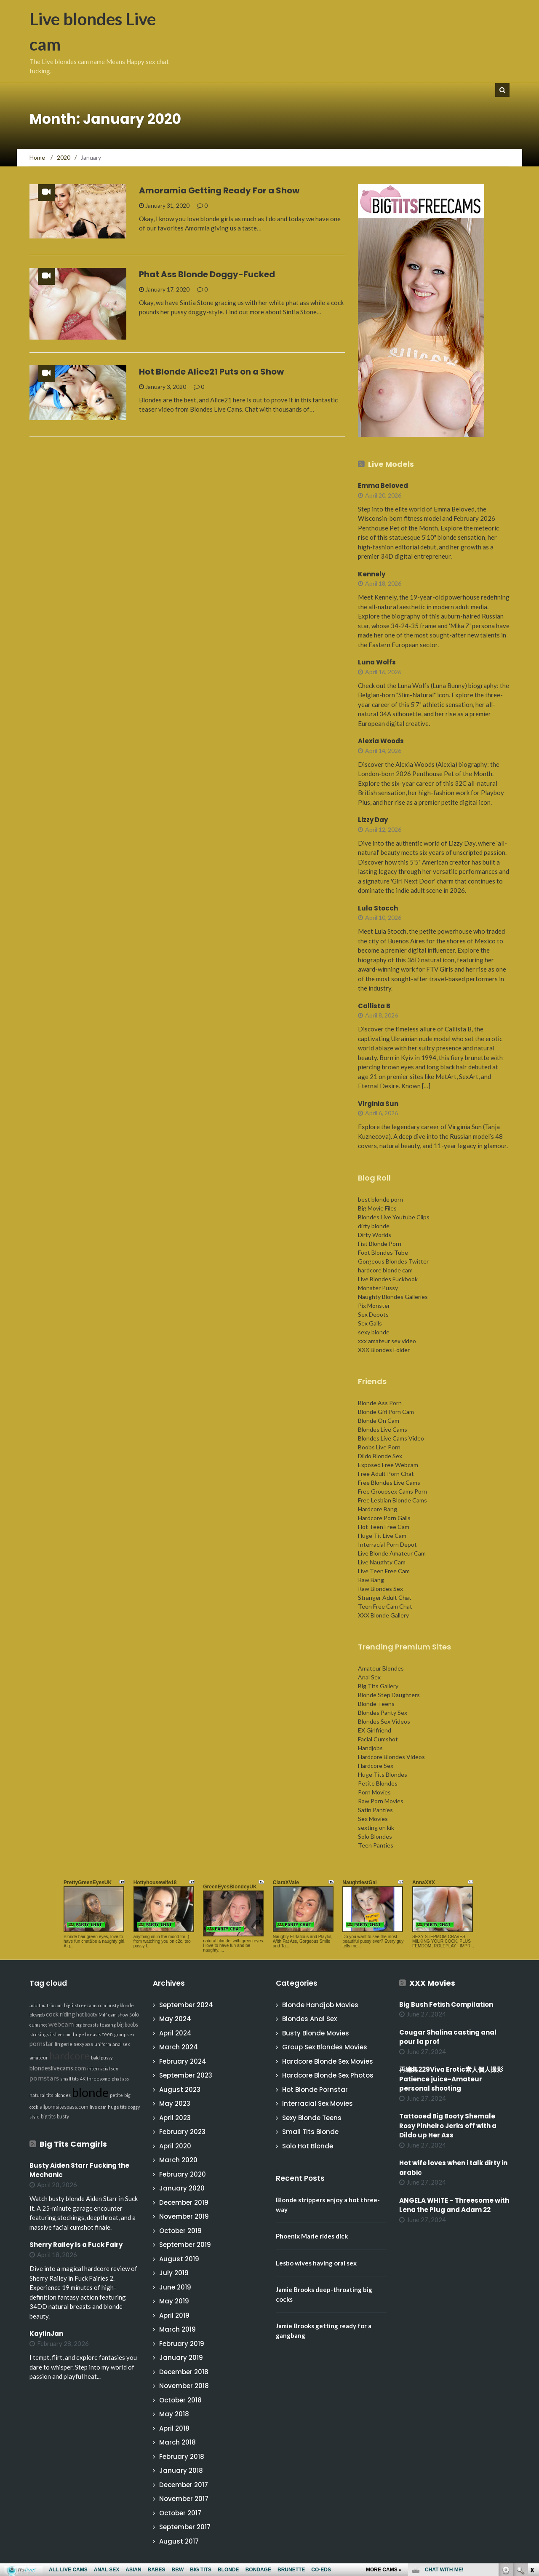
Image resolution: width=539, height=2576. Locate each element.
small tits (69, 2078)
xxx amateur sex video (387, 1340)
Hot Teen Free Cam (383, 1526)
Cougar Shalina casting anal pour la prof (447, 2037)
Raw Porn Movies (380, 1801)
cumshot (38, 2024)
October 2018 (180, 2400)
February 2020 (182, 2174)
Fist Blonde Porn (379, 1243)
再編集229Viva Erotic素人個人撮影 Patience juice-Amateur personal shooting (454, 2079)
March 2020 (178, 2160)
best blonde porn (380, 1199)
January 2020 (182, 2188)
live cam (98, 2107)
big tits (48, 2116)
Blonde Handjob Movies (320, 2004)
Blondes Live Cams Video (391, 1438)
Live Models (391, 464)
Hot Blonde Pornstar (315, 2089)
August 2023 (179, 2089)
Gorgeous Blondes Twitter (393, 1261)
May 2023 (174, 2103)
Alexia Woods (381, 740)
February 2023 (182, 2131)
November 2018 (184, 2385)
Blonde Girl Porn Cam (386, 1411)
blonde (90, 2092)
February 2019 (181, 2343)
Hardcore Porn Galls (384, 1517)
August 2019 (179, 2259)
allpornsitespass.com (64, 2107)
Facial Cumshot (378, 1739)
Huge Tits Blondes (382, 1774)
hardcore (69, 2056)
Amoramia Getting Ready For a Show (219, 190)
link (531, 2444)
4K (82, 2078)
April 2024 (175, 2033)
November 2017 (183, 2498)
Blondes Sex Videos (384, 1721)
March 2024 (178, 2047)
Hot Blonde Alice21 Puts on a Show (211, 372)
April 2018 (174, 2428)
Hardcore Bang (377, 1509)
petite (116, 2095)
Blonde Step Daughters (389, 1694)
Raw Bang (371, 1579)
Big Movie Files (377, 1208)
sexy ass (83, 2044)
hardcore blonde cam (385, 1270)
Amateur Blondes (381, 1668)
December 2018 (183, 2371)
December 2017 (183, 2484)
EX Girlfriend (374, 1730)
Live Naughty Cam (382, 1562)
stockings (39, 2034)
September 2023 (185, 2075)
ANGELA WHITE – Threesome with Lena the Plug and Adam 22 (454, 2205)
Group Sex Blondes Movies (324, 2047)
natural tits (41, 2095)
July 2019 (174, 2272)
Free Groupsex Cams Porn (392, 1491)
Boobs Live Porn (379, 1447)
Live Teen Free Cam (384, 1571)
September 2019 (185, 2244)
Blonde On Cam (378, 1420)
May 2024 (175, 2018)
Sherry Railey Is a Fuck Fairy (76, 2244)
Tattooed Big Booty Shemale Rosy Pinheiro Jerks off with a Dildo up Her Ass (447, 2126)
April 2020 (175, 2146)
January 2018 (181, 2470)
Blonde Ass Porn (380, 1402)
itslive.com (61, 2034)
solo (134, 2014)
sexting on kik (376, 1827)
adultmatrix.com (46, 2005)
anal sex (121, 2044)
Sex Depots (373, 1314)
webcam (61, 2024)
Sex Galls (370, 1323)
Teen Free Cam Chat (385, 1606)
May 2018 (174, 2414)
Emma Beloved (383, 485)
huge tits (117, 2107)
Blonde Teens (376, 1703)
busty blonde (120, 2005)
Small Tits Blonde (310, 2131)
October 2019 (180, 2230)
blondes (62, 2095)
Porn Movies (374, 1792)
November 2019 (184, 2216)
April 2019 (174, 2315)
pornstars (44, 2078)
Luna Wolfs (377, 662)
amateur (38, 2057)
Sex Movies (373, 1818)
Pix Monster (374, 1305)
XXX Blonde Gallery (383, 1615)
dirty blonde (374, 1225)
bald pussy (101, 2057)
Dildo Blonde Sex (380, 1455)
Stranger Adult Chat (384, 1597)
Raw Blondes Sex (380, 1588)
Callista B (374, 1005)
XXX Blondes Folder (384, 1349)
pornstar (41, 2043)
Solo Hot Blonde (307, 2146)
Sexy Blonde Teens (312, 2117)
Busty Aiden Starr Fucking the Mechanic (79, 2170)
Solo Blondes (375, 1836)
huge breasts (87, 2034)
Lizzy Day (373, 819)
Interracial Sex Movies (317, 2103)
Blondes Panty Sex (382, 1712)
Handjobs (370, 1747)
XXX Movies (432, 1983)
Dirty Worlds (374, 1234)
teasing (108, 2024)
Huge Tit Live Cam (382, 1535)
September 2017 (185, 2526)
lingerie (63, 2044)
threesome (98, 2078)
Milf (103, 2014)
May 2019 (174, 2301)
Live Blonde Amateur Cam (392, 1553)
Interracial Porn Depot (387, 1544)
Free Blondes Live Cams (389, 1482)
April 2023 (175, 2117)
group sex (124, 2034)
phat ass (120, 2078)
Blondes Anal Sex (309, 2018)
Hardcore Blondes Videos (391, 1756)
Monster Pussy (378, 1287)
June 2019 (175, 2287)
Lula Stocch (378, 908)
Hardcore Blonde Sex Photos (328, 2075)
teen (107, 2034)
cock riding (60, 2014)
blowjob (37, 2014)
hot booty (86, 2014)
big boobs (127, 2025)
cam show (118, 2014)
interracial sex (102, 2068)
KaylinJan (46, 2333)
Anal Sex (369, 1677)
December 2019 (183, 2202)
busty (63, 2116)
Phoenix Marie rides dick (312, 2236)
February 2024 (182, 2061)
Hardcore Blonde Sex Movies (327, 2061)
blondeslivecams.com (57, 2068)
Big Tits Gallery (378, 1686)
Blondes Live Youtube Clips (394, 1217)
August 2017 (179, 2541)
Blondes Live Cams (382, 1429)
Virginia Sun (378, 1103)
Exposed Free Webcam (388, 1464)
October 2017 (180, 2513)
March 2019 (177, 2329)
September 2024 (186, 2004)
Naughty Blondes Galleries (393, 1296)
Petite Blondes (378, 1783)
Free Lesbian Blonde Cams (392, 1500)
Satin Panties (375, 1809)
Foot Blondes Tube (383, 1252)
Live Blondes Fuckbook (388, 1279)
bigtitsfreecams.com (85, 2005)
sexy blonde (374, 1332)
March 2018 (177, 2442)
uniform (102, 2044)
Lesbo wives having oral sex (316, 2263)
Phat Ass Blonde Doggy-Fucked (207, 274)
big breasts (87, 2024)
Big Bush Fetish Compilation (446, 2004)
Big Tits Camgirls (73, 2144)
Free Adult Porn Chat (386, 1473)
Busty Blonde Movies (315, 2033)
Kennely (371, 574)
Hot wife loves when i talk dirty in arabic (453, 2167)
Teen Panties (375, 1845)
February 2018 (181, 2456)
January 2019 (181, 2357)
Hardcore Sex (375, 1765)
